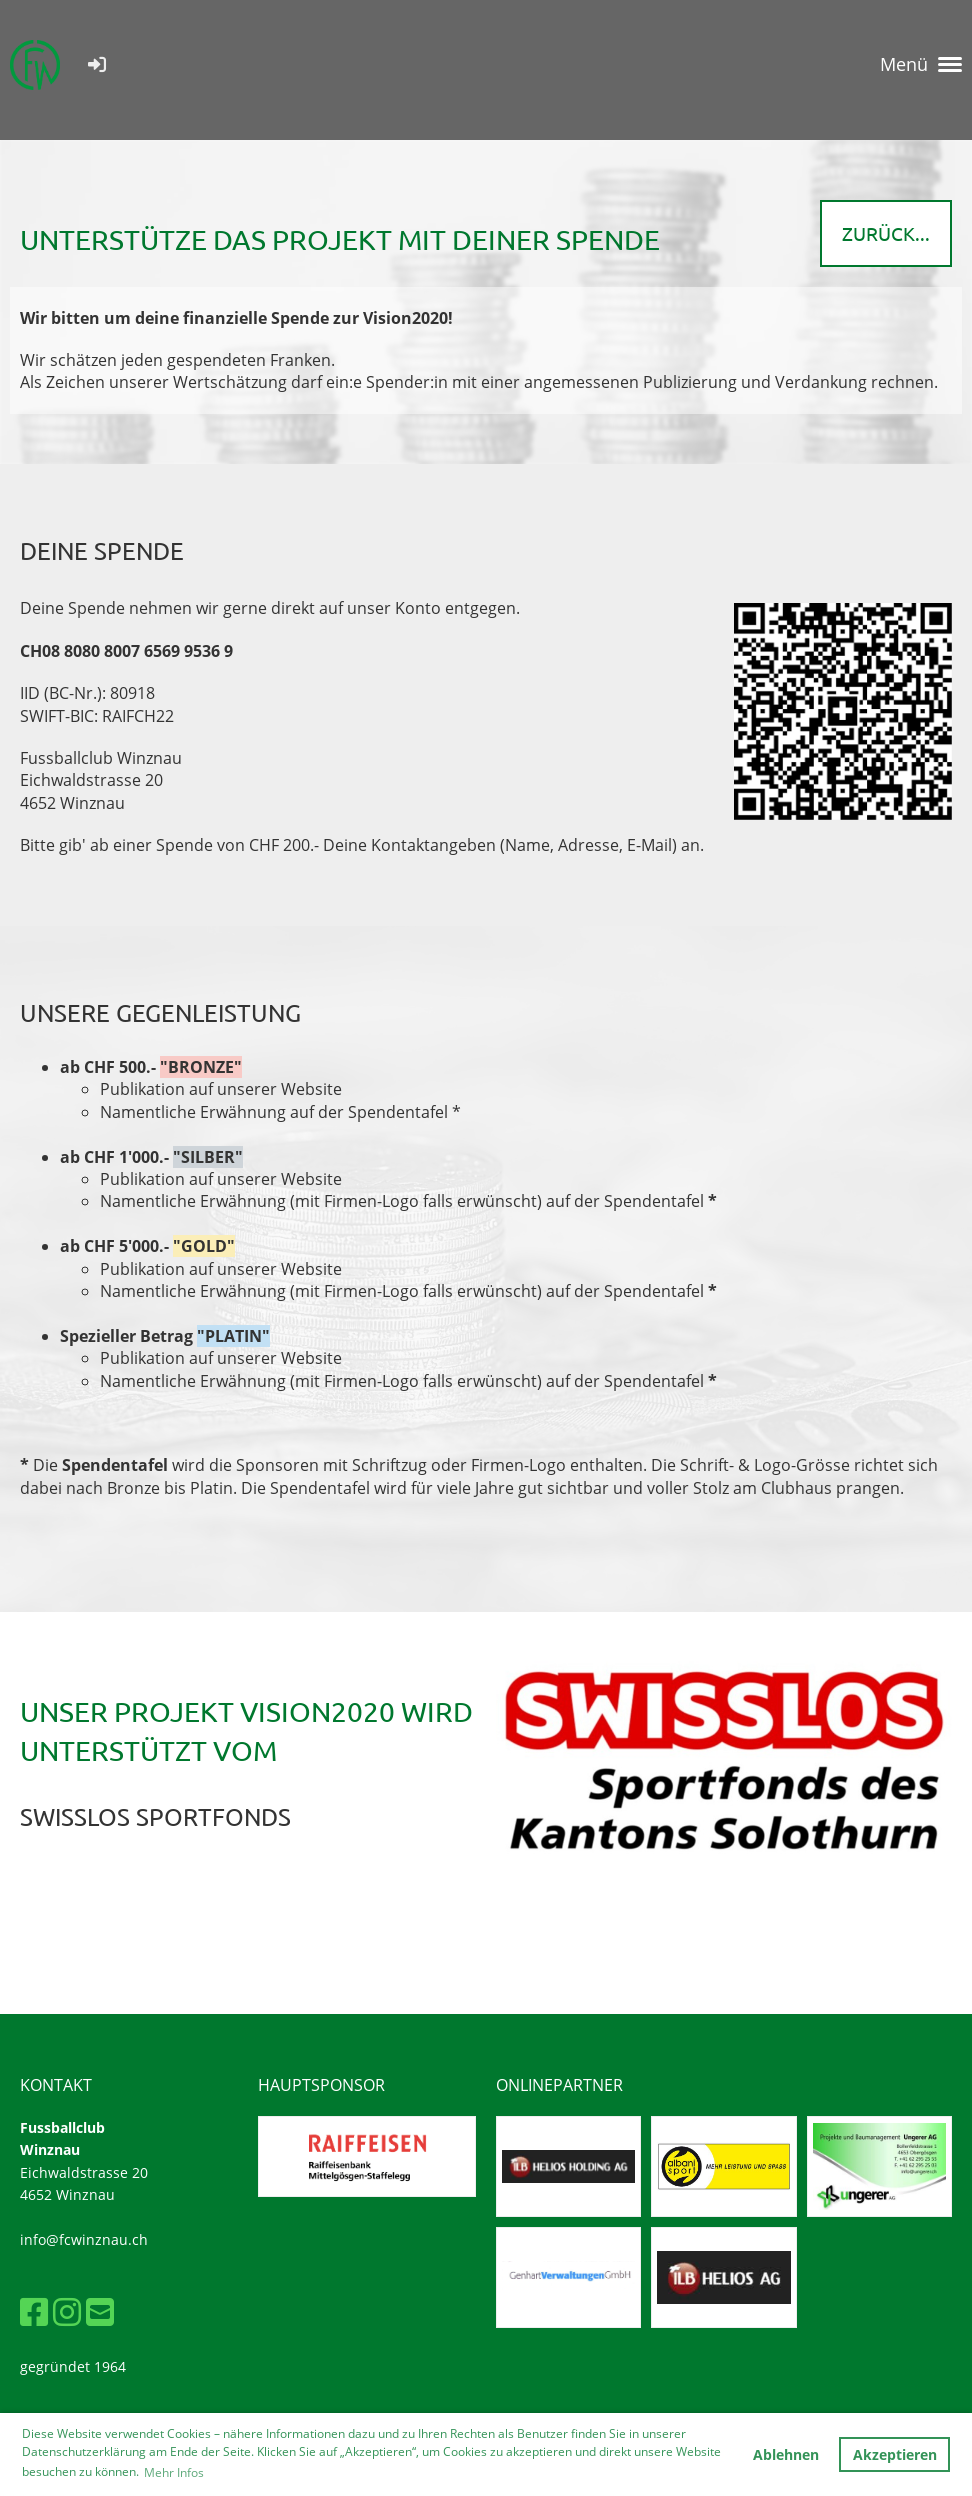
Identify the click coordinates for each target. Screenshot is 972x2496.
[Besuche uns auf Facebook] (34, 2311)
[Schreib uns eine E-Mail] (100, 2311)
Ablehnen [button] (786, 2454)
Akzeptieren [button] (895, 2454)
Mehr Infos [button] (174, 2472)
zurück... (886, 233)
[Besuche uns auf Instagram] (67, 2311)
